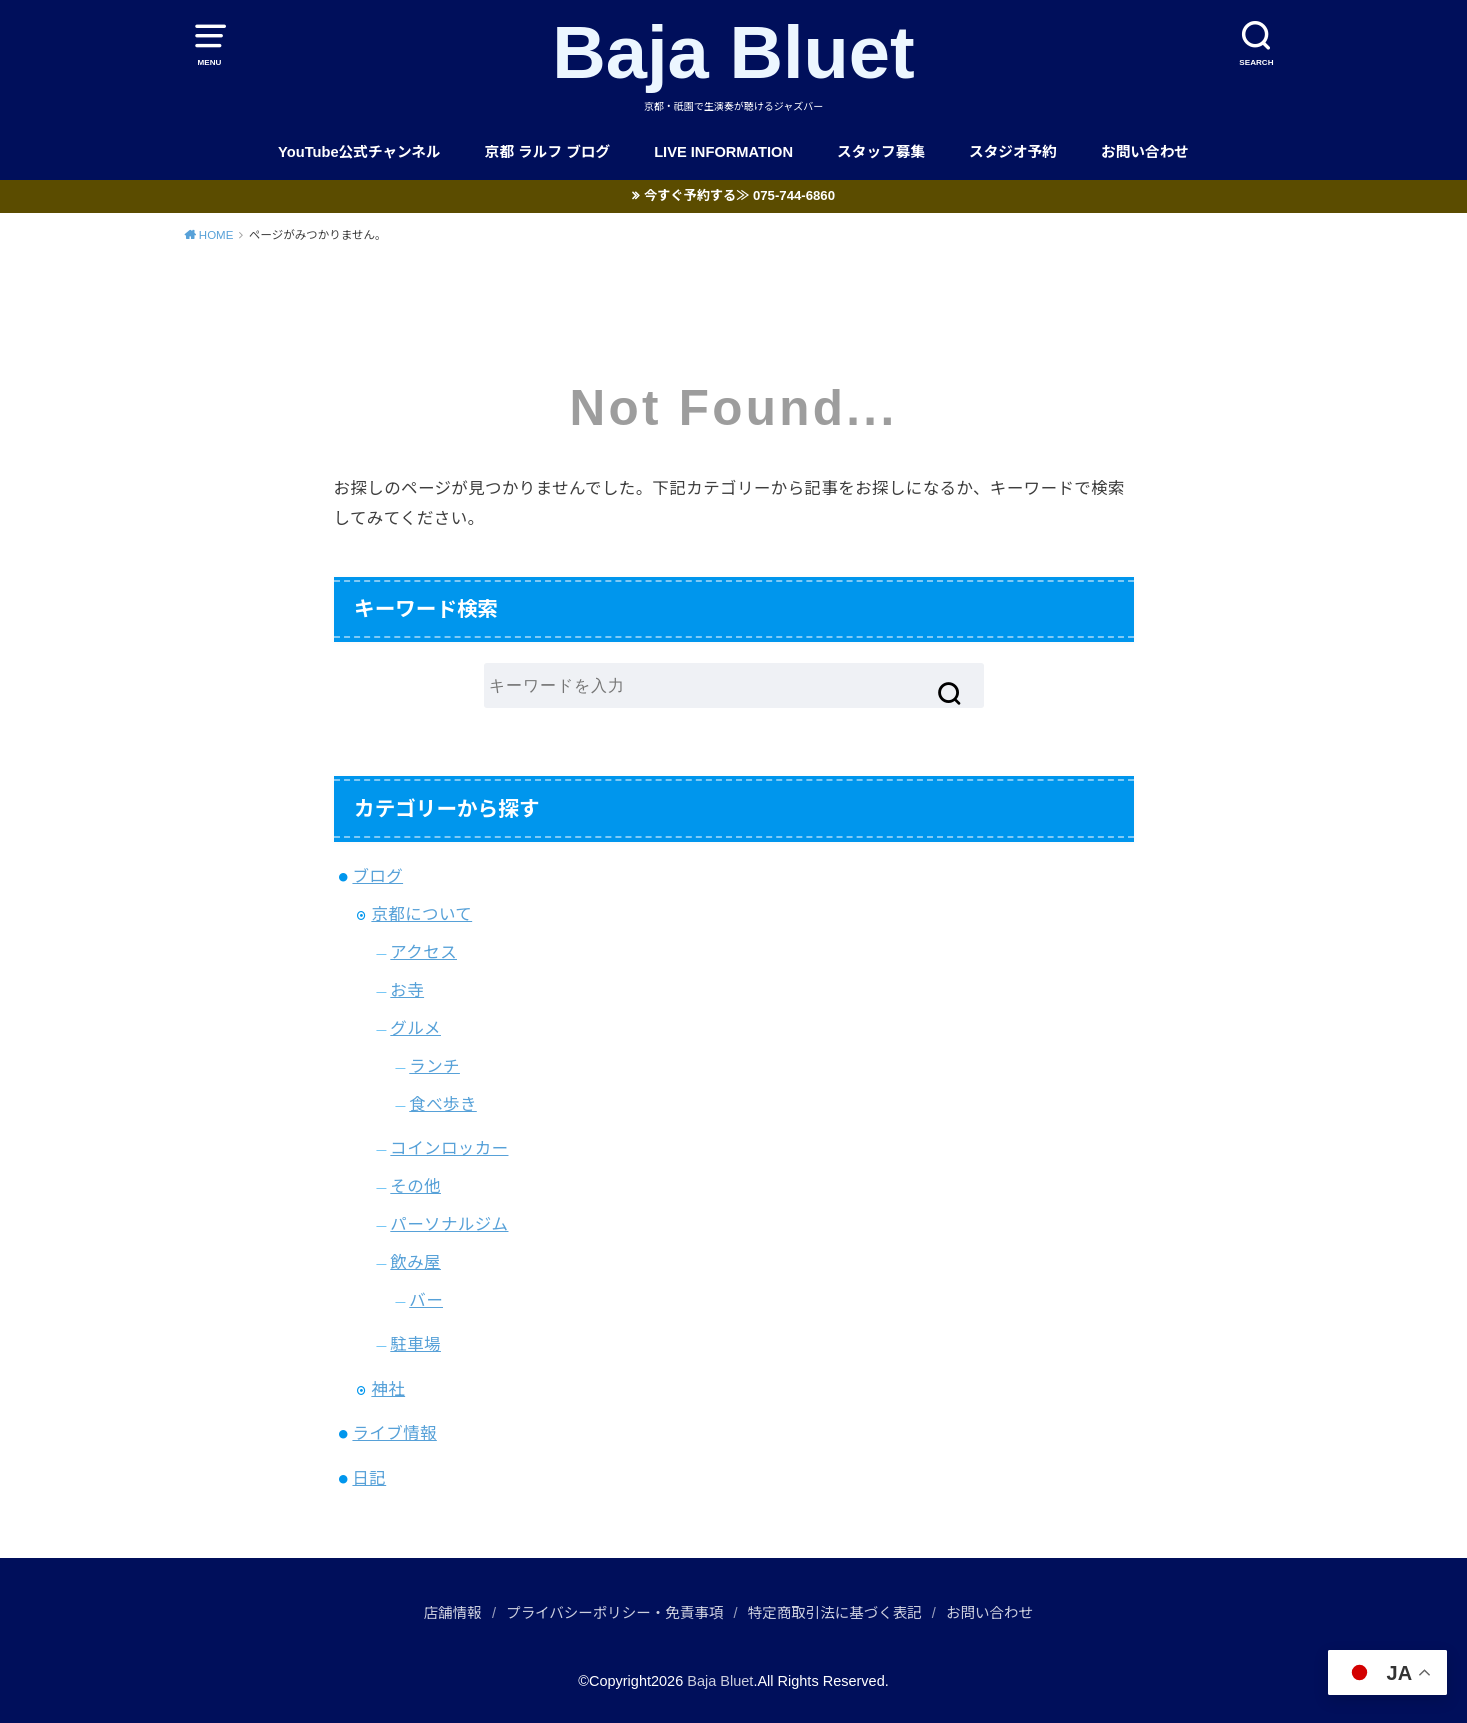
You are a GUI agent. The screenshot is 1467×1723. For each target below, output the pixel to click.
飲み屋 (415, 1262)
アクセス (423, 952)
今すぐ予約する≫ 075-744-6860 (739, 195)
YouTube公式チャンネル (359, 152)
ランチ (434, 1066)
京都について (421, 914)
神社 (388, 1389)
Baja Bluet (733, 52)
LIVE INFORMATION (723, 152)
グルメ (415, 1028)
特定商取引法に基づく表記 (835, 1613)
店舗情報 (453, 1613)
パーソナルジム (449, 1224)
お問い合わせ (1145, 152)
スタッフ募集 (881, 152)
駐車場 (415, 1344)
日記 (369, 1478)
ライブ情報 (394, 1433)
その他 (415, 1186)
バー (426, 1300)
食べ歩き (443, 1104)
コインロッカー (449, 1148)
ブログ (377, 876)
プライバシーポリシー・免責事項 (614, 1613)
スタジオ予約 (1013, 152)
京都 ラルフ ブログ (547, 152)
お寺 (407, 990)
